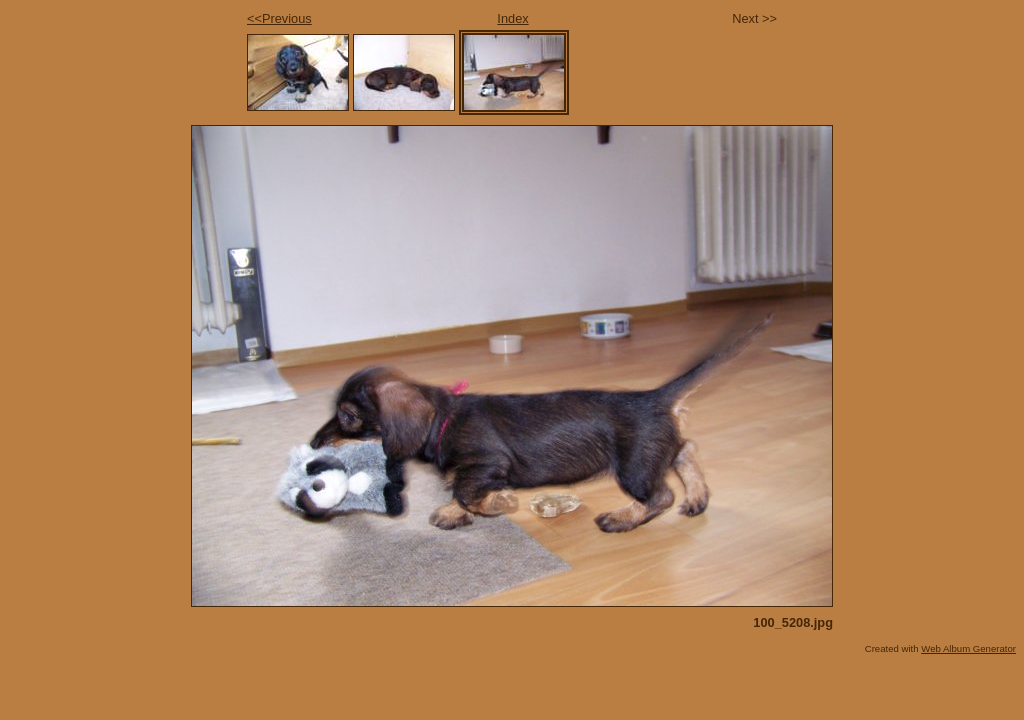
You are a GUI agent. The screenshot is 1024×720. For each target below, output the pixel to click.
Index (512, 18)
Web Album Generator (968, 648)
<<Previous (279, 18)
